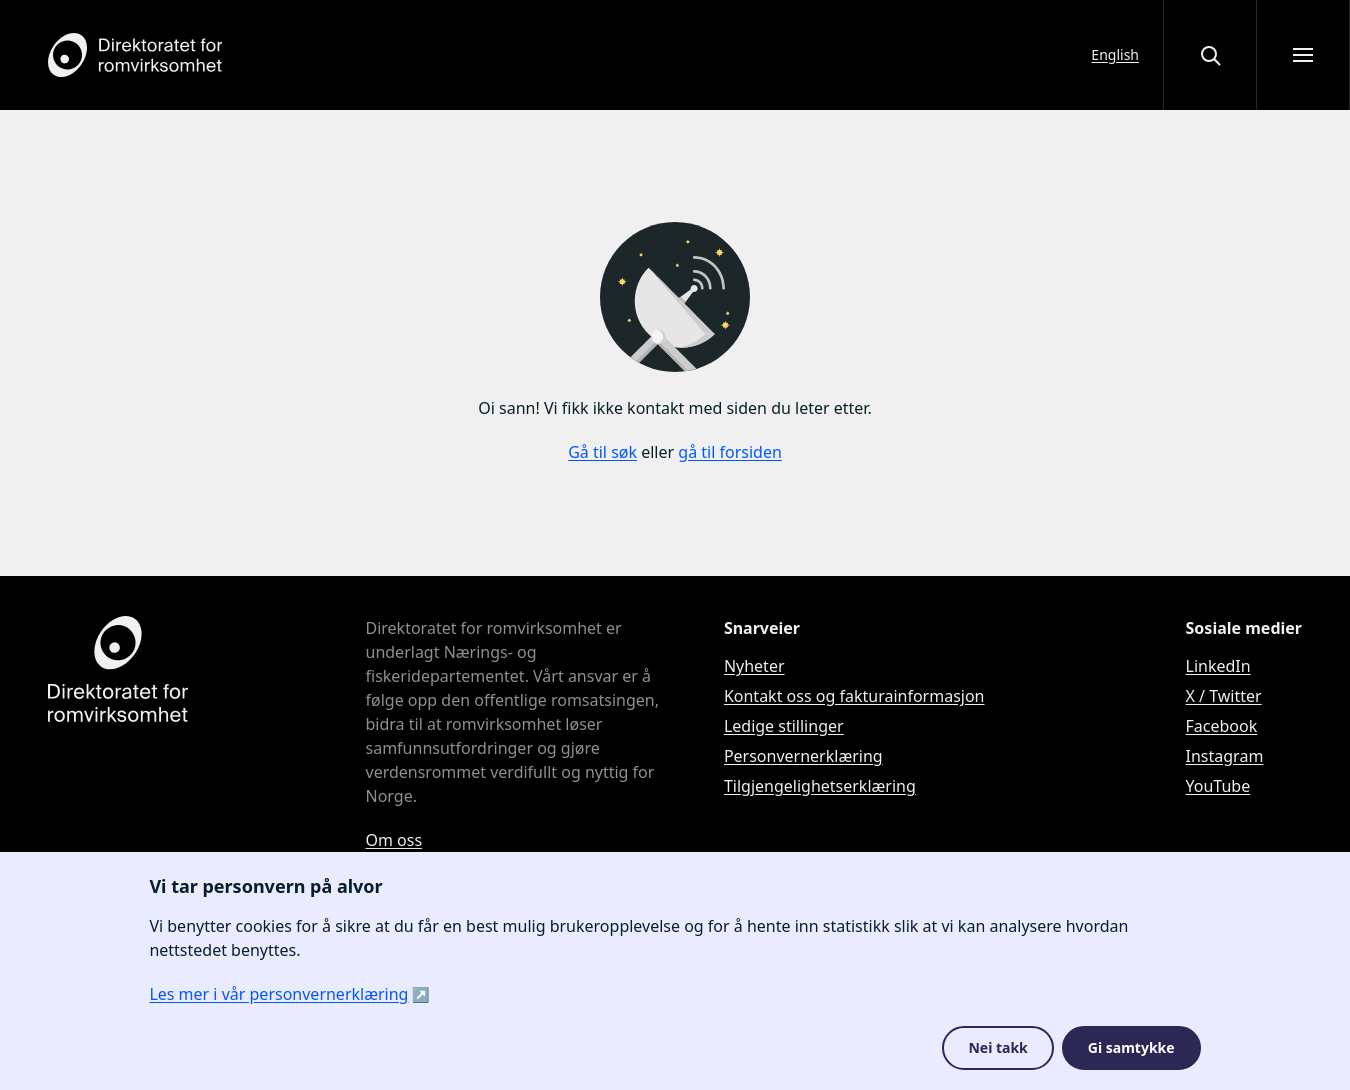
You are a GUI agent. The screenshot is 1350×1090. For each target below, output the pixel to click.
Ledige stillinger (784, 726)
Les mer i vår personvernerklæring (278, 994)
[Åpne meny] (1303, 55)
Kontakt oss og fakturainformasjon (854, 696)
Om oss (394, 840)
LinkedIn (1218, 666)
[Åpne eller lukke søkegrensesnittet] (1210, 55)
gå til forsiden (730, 452)
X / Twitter (1224, 696)
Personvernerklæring (803, 756)
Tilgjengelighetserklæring (820, 786)
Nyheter (754, 666)
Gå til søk (602, 452)
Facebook (1222, 726)
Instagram (1225, 756)
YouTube (1218, 786)
